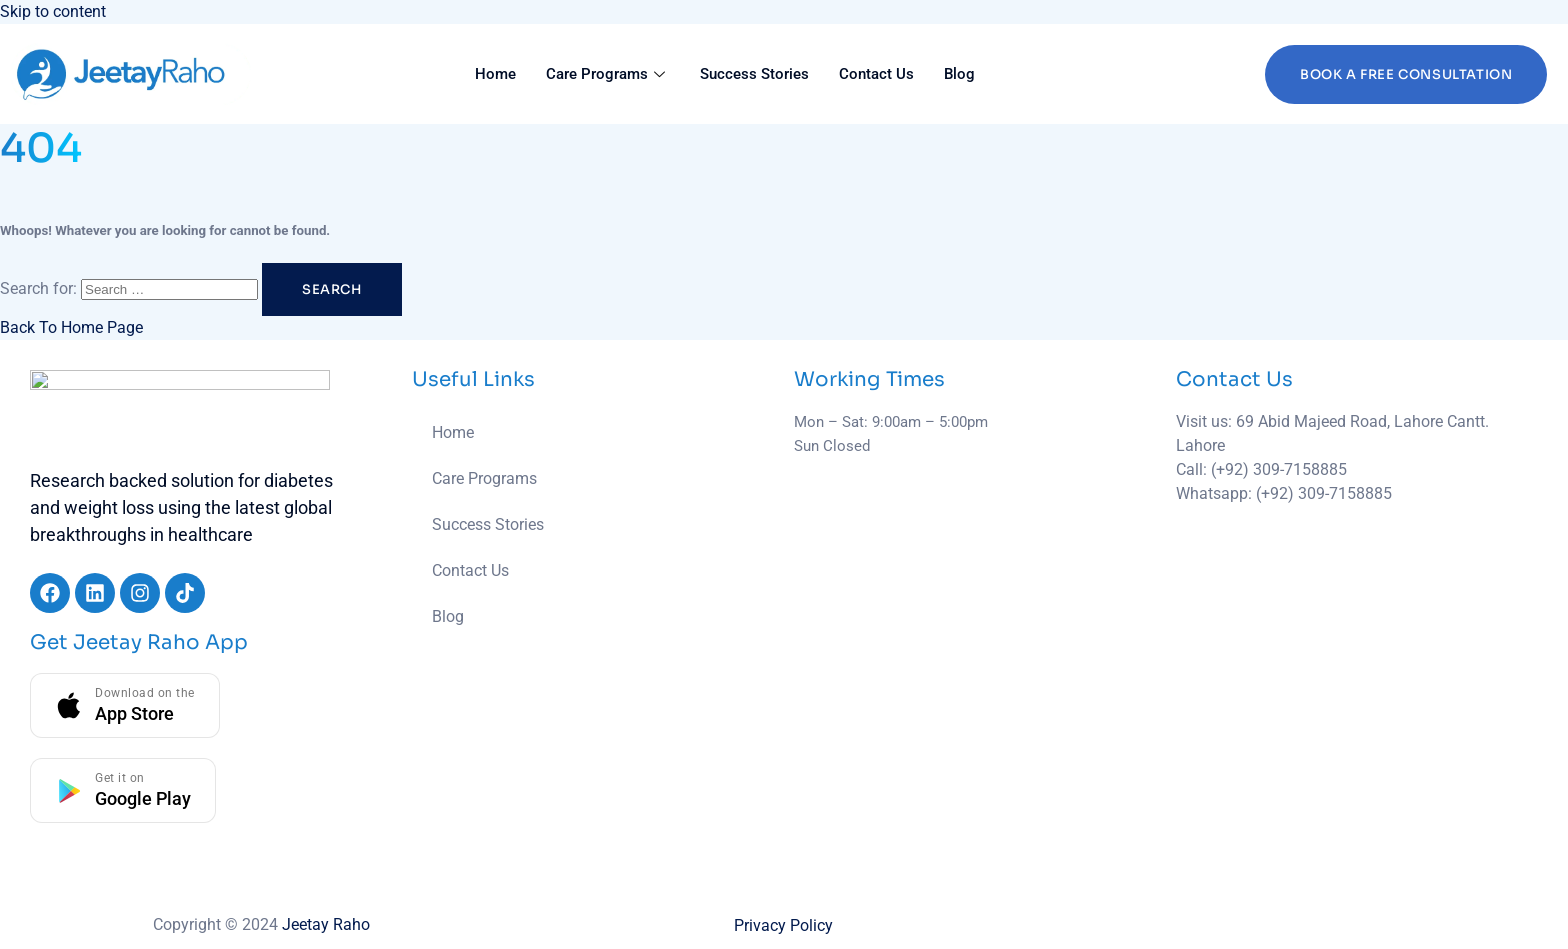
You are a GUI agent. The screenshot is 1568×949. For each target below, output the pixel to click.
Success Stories (754, 74)
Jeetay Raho (326, 924)
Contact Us (876, 74)
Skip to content (53, 11)
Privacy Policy (783, 925)
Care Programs (608, 74)
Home (495, 74)
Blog (959, 74)
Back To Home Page (71, 327)
